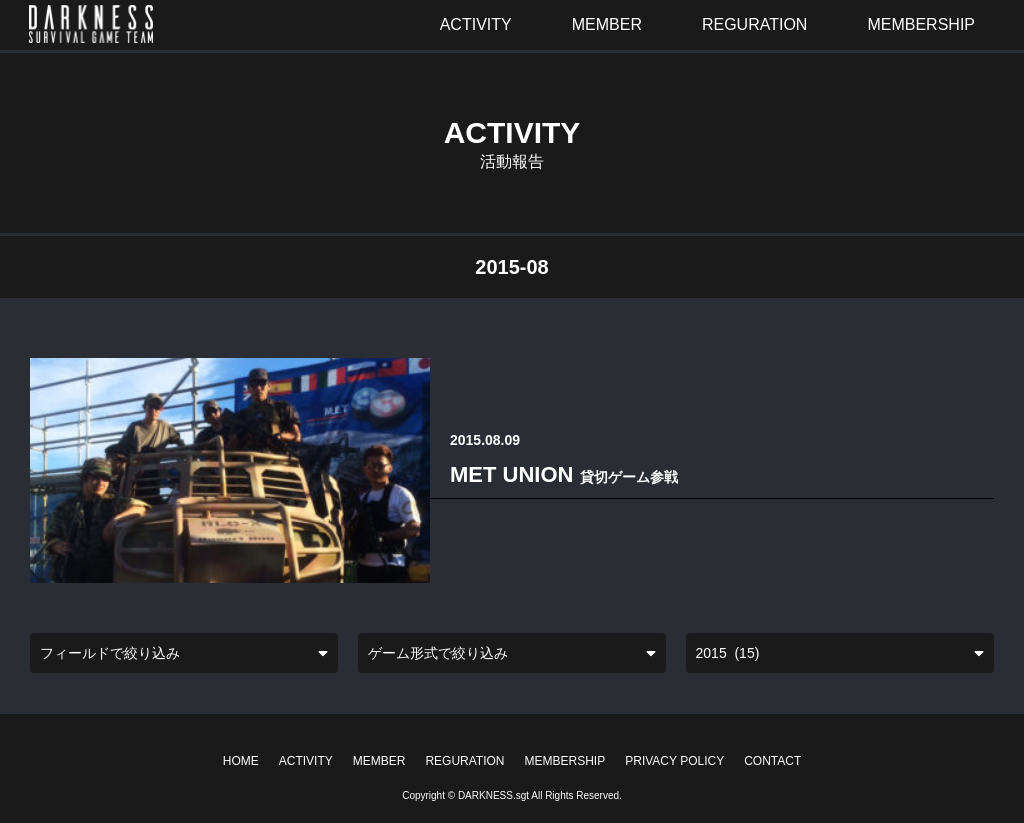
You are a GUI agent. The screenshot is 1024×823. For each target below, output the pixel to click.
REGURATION (464, 761)
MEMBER (379, 761)
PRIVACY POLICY (674, 761)
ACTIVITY (306, 761)
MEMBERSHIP (565, 761)
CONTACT (772, 761)
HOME (241, 761)
